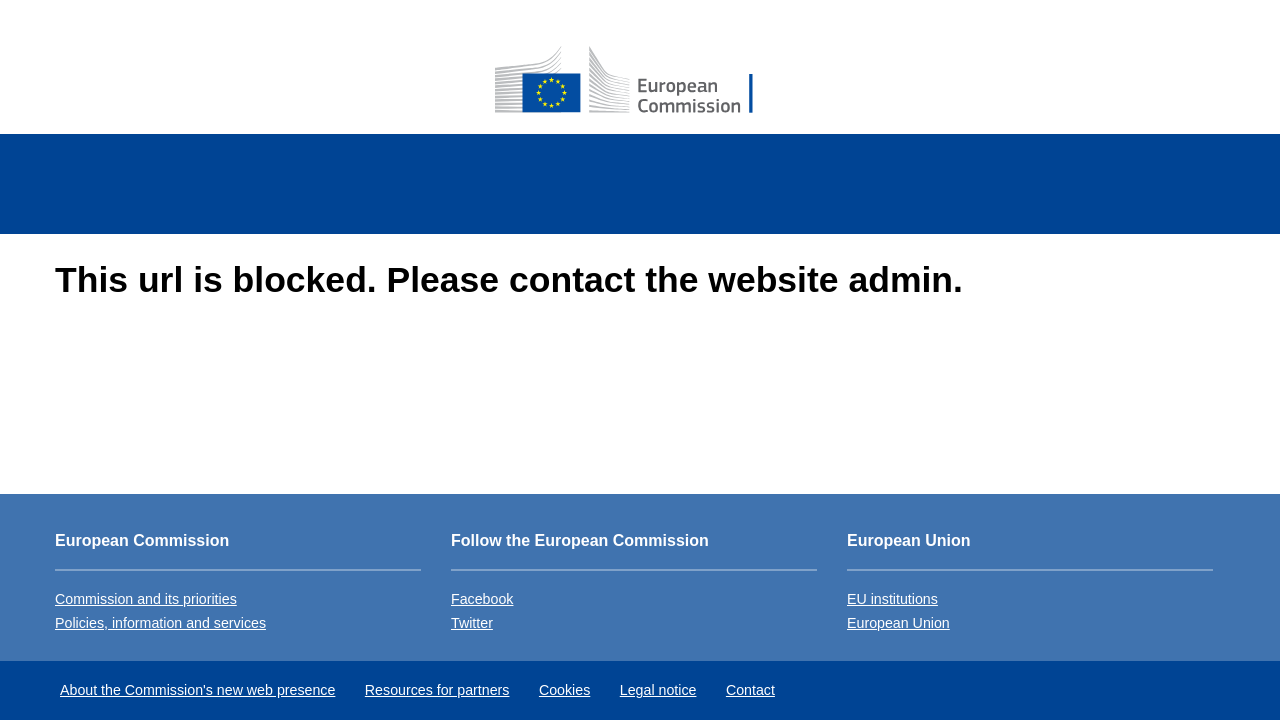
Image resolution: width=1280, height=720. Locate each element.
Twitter (472, 623)
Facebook (482, 599)
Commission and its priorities (146, 599)
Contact (750, 690)
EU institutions (892, 599)
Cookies (564, 690)
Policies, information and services (160, 623)
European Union (898, 623)
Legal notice (658, 690)
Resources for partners (437, 690)
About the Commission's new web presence (197, 690)
